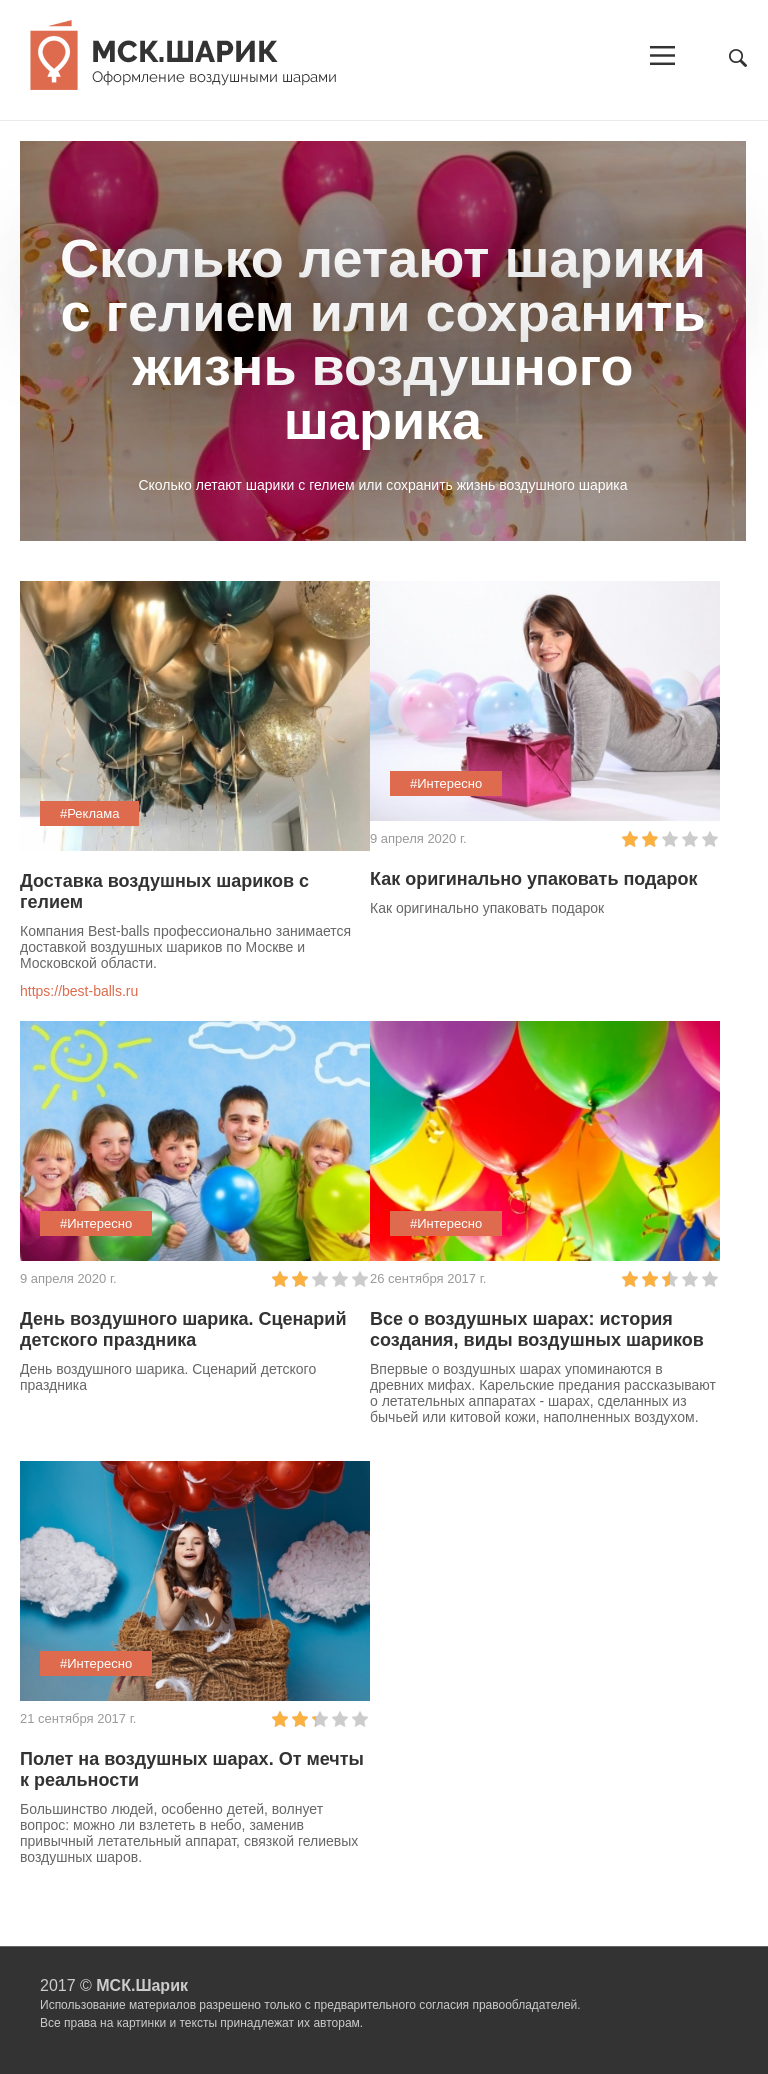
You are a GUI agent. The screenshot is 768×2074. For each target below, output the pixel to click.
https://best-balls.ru (79, 991)
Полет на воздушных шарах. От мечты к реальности (192, 1769)
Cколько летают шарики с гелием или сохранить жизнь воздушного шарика (383, 339)
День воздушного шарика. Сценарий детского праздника (183, 1329)
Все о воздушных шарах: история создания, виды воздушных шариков (537, 1329)
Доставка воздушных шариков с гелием (164, 891)
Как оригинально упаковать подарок (534, 879)
